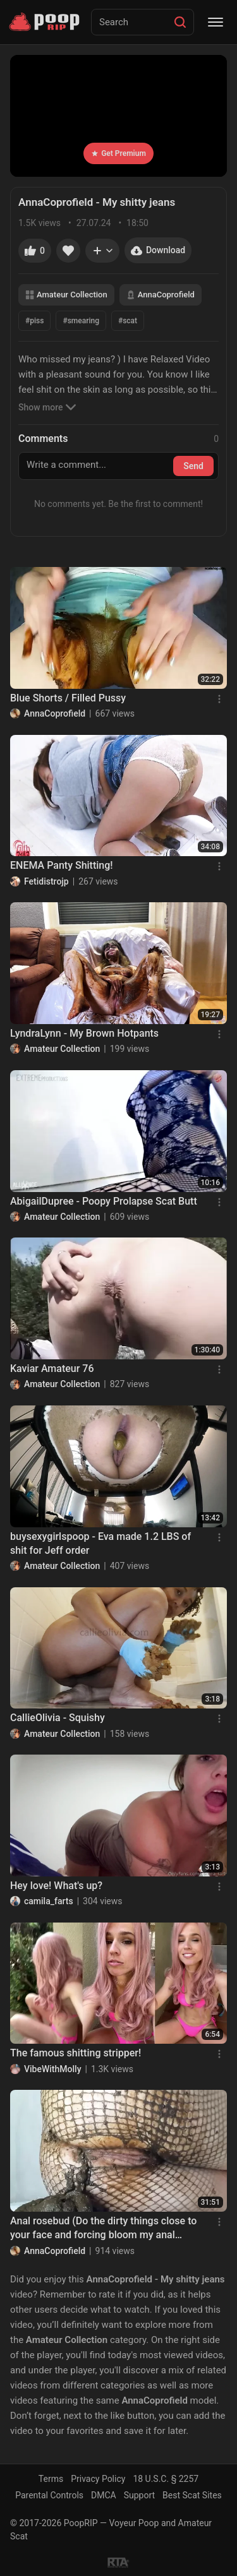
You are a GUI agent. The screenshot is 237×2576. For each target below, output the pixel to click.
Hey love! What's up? (56, 1886)
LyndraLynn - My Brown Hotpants (84, 1033)
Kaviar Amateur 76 (52, 1368)
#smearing (81, 320)
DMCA (103, 2495)
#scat (127, 320)
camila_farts (48, 1901)
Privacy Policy (98, 2479)
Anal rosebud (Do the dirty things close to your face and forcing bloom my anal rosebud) (103, 2229)
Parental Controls (49, 2495)
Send (193, 466)
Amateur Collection (66, 294)
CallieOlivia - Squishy (57, 1718)
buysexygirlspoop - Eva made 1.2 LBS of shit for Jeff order (100, 1543)
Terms (51, 2479)
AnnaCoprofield (160, 294)
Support (139, 2495)
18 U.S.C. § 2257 (165, 2479)
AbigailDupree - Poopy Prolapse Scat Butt (103, 1201)
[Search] (180, 22)
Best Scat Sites (192, 2495)
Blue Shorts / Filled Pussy (68, 698)
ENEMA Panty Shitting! (61, 865)
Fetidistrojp (46, 881)
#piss (34, 320)
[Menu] (215, 22)
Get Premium (118, 153)
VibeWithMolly (53, 2069)
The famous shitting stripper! (75, 2053)
